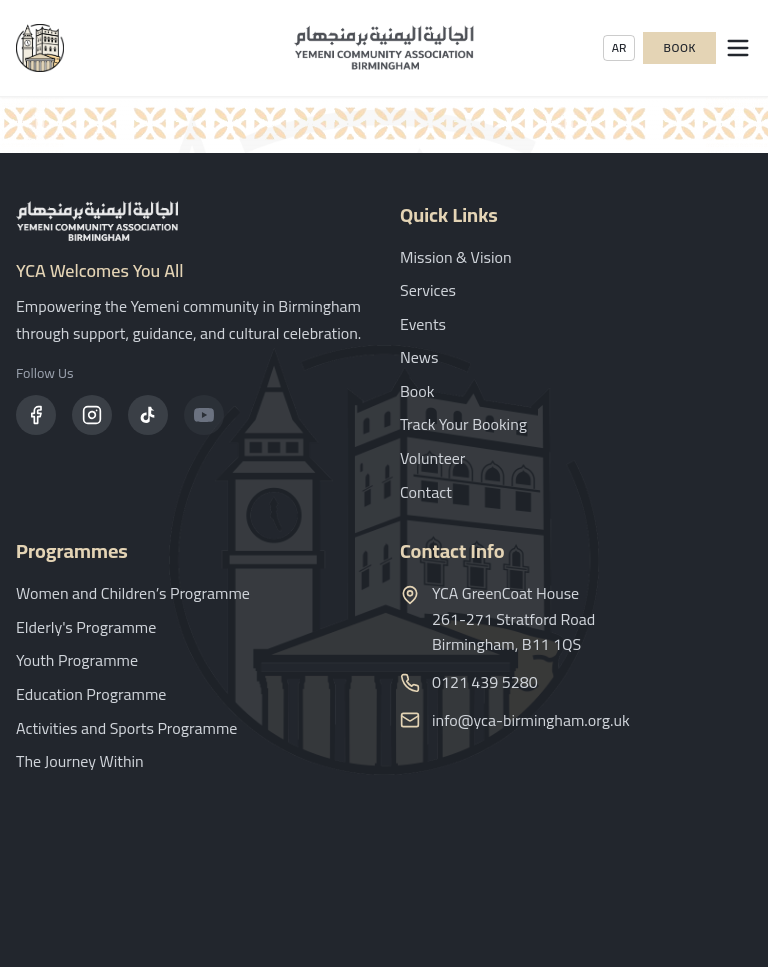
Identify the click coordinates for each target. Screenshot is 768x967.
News (419, 357)
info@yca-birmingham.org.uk (531, 721)
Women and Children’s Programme (133, 593)
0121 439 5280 (485, 683)
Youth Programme (77, 660)
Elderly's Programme (86, 627)
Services (428, 290)
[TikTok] (148, 415)
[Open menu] (738, 48)
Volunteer (432, 458)
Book (679, 47)
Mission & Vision (456, 257)
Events (423, 324)
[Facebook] (36, 415)
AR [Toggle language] (619, 47)
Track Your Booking (463, 424)
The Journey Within (80, 761)
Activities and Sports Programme (126, 728)
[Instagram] (92, 415)
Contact (426, 492)
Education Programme (91, 694)
